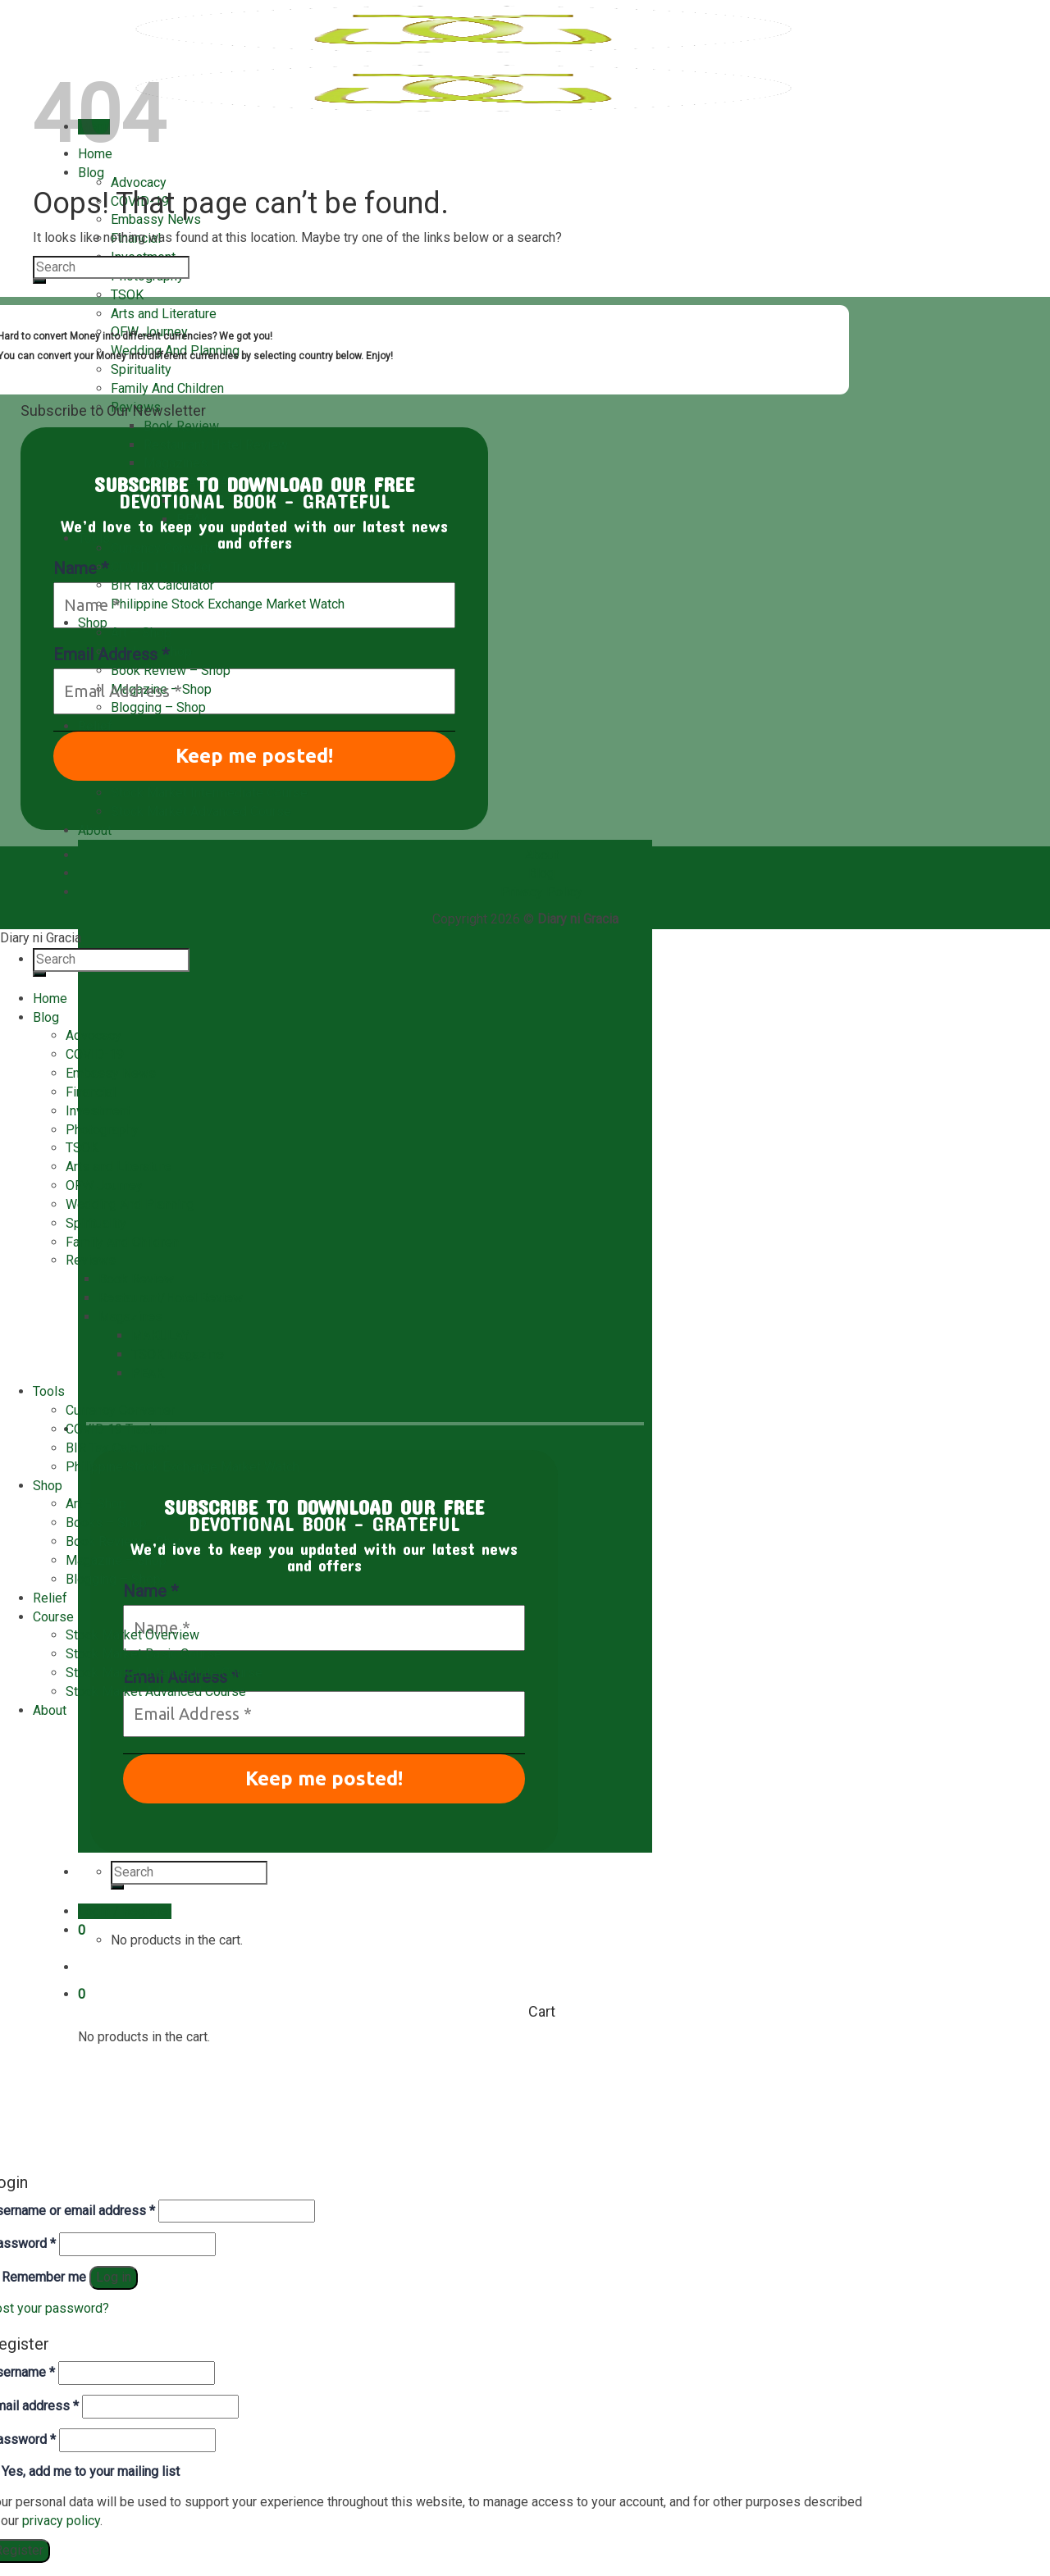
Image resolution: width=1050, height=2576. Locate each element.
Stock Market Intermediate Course (209, 792)
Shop (92, 623)
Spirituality (141, 369)
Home (50, 998)
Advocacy (139, 182)
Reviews (91, 1260)
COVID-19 (95, 1054)
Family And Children (167, 388)
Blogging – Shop (158, 707)
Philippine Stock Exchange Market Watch (228, 604)
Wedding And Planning (130, 1204)
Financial (91, 1092)
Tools (94, 538)
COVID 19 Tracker (161, 567)
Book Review (181, 426)
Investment (98, 1111)
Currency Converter (165, 548)
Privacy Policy (541, 892)
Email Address (111, 654)
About (95, 830)
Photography (102, 1130)
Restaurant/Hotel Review (216, 445)
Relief (95, 726)
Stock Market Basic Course (143, 1654)
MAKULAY (160, 1335)
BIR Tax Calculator (162, 585)
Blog (91, 172)
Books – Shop (106, 1522)
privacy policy (61, 2520)
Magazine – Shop (161, 689)
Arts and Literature (164, 313)
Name (150, 1591)
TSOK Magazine (177, 1354)
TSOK (127, 295)
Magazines (176, 463)
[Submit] (39, 281)
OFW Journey (104, 1185)
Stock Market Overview (132, 1635)
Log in (113, 2277)
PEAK (147, 1373)
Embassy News (111, 1073)
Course (53, 1617)
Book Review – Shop (171, 670)
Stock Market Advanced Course (201, 811)
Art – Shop (141, 633)
